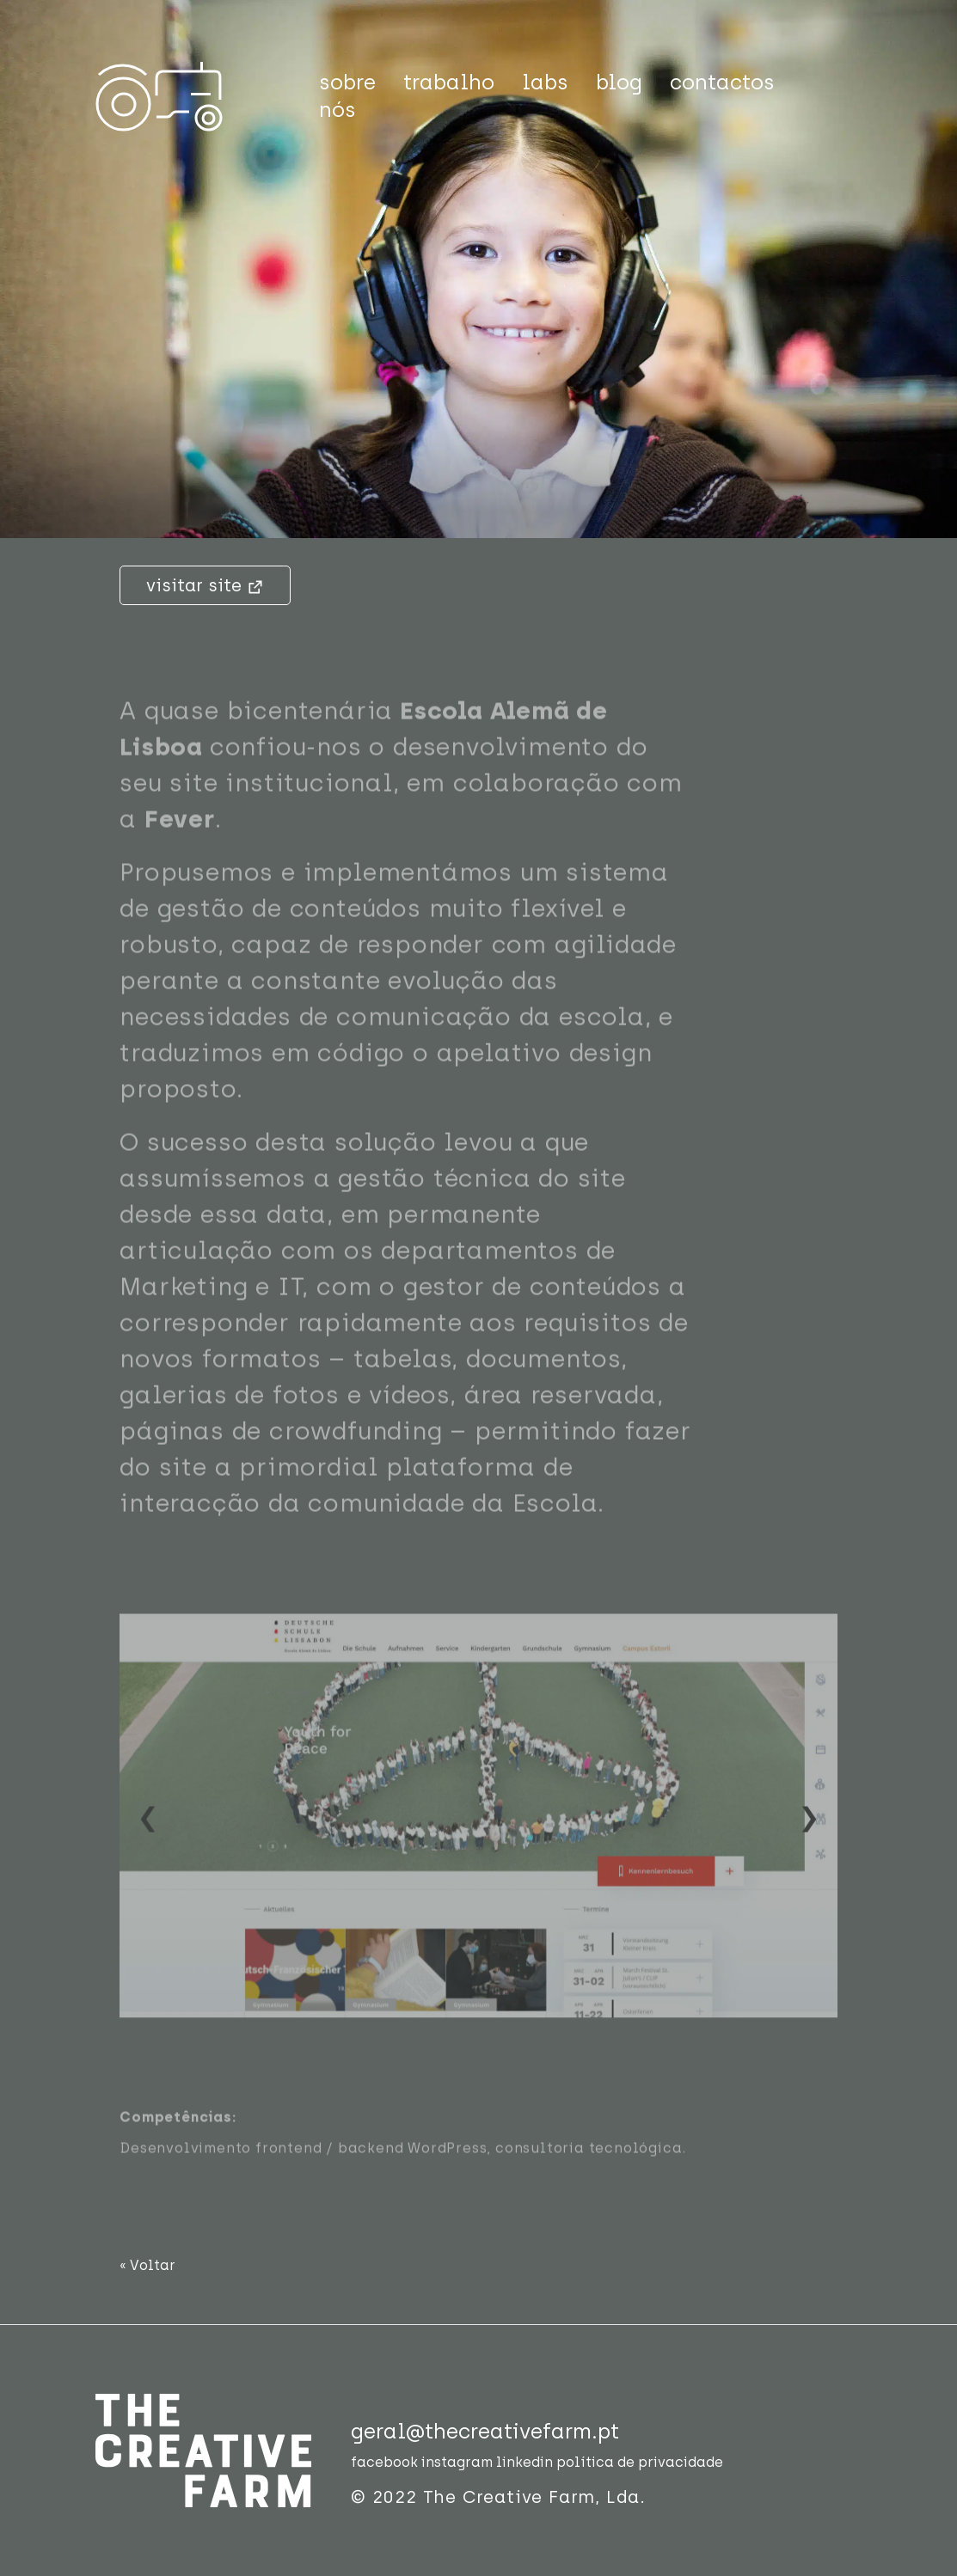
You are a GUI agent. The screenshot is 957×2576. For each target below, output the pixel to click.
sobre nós (347, 96)
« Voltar (147, 2265)
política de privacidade (639, 2462)
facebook (384, 2462)
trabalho (448, 82)
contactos (722, 82)
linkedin (524, 2462)
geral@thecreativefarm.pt (485, 2431)
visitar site (205, 585)
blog (619, 82)
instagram (457, 2462)
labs (545, 82)
